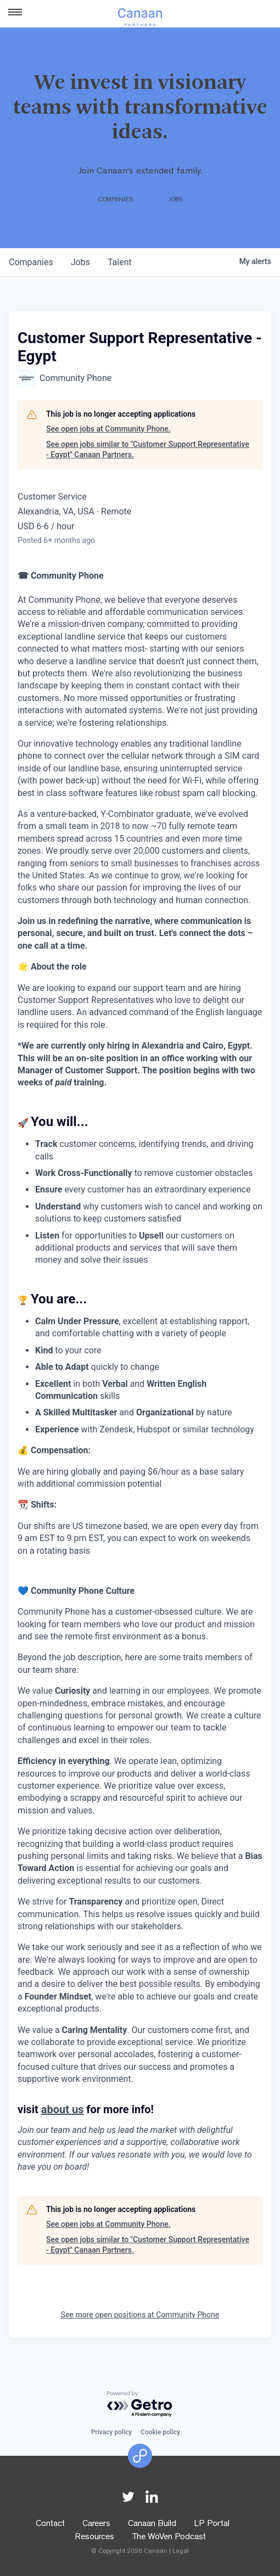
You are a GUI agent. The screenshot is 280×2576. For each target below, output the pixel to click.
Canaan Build (152, 2524)
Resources (94, 2537)
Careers (96, 2524)
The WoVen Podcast (169, 2537)
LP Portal (211, 2524)
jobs (80, 262)
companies (31, 262)
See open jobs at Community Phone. (108, 428)
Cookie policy (160, 2432)
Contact (50, 2524)
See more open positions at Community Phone (140, 2314)
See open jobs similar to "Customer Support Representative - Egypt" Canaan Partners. (147, 450)
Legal (180, 2552)
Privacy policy (111, 2432)
